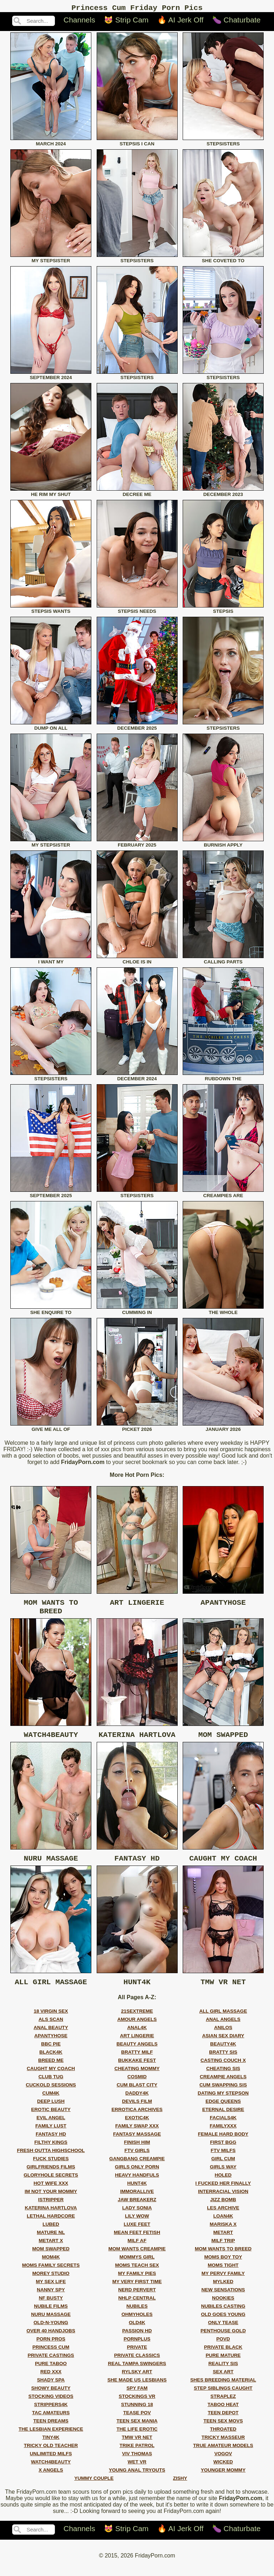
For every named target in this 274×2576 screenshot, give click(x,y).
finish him (137, 2153)
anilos (223, 2038)
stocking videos (51, 2407)
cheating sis (223, 2079)
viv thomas (137, 2464)
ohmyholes (136, 2325)
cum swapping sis (223, 2095)
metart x (51, 2251)
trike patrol (137, 2456)
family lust (50, 2136)
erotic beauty (50, 2120)
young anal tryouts (137, 2480)
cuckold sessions (51, 2095)
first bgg (223, 2153)
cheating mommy (137, 2079)
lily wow (137, 2226)
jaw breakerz (137, 2210)
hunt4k (137, 2194)
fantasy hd (51, 2144)
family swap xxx (137, 2136)
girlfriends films (51, 2177)
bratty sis (223, 2062)
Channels (79, 21)
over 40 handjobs (50, 2341)
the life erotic (137, 2439)
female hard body (223, 2144)
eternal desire (223, 2120)
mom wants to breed (223, 2259)
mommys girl (137, 2267)
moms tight (223, 2275)
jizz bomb (223, 2210)
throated (223, 2439)
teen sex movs (223, 2431)
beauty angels (137, 2054)
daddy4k (136, 2103)
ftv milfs (223, 2161)
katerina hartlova (51, 2218)
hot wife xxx (51, 2194)
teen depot (223, 2423)
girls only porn (137, 2177)
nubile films (51, 2316)
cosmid (137, 2087)
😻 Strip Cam (126, 21)
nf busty (51, 2308)
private (137, 2357)
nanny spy (51, 2300)
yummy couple (93, 2489)
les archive (223, 2218)
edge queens (223, 2112)
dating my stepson (223, 2103)
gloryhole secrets (51, 2185)
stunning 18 (137, 2415)
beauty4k (223, 2054)
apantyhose (50, 2046)
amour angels (137, 2030)
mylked (223, 2292)
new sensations (223, 2300)
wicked (223, 2472)
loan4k (223, 2226)
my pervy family (223, 2284)
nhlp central (137, 2308)
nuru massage (51, 2325)
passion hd (137, 2341)
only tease (223, 2333)
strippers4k (51, 2415)
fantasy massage (137, 2144)
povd (223, 2349)
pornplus (136, 2349)
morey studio (50, 2284)
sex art (223, 2382)
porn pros (50, 2349)
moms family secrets (51, 2275)
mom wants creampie (137, 2259)
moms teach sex (137, 2275)
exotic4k (137, 2128)
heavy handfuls (137, 2185)
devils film (137, 2112)
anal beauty (51, 2038)
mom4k (51, 2267)
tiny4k (51, 2448)
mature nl (51, 2243)
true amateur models (223, 2456)
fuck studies (51, 2169)
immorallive (137, 2202)
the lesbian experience (51, 2439)
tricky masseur (223, 2448)
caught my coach (51, 2079)
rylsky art (137, 2382)
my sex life (51, 2292)
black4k (50, 2062)
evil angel (50, 2128)
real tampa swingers (137, 2374)
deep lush (51, 2112)
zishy (180, 2489)
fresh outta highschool (51, 2161)
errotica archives (136, 2120)
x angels (51, 2480)
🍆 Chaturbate (236, 21)
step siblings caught (223, 2398)
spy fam (136, 2398)
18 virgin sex (51, 2021)
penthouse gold (223, 2341)
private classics (137, 2366)
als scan (51, 2030)
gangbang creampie (136, 2169)
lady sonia (137, 2218)
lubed (50, 2235)
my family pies (137, 2284)
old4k (137, 2333)
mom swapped (50, 2259)
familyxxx (223, 2136)
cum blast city (137, 2095)
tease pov (137, 2423)
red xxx (50, 2382)
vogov (223, 2464)
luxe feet (137, 2235)
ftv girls (137, 2161)
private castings (50, 2366)
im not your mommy (51, 2202)
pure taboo (51, 2374)
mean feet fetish (137, 2243)
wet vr (137, 2472)
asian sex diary (223, 2046)
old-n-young (51, 2333)
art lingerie (137, 2046)
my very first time (137, 2292)
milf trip (223, 2251)
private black (223, 2357)
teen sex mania (137, 2431)
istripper (51, 2210)
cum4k (51, 2103)
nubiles (136, 2316)
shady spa (51, 2390)
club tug (51, 2087)
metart (223, 2243)
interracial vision (223, 2202)
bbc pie (51, 2054)
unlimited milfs (51, 2464)
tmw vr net (137, 2448)
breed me (51, 2071)
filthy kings (50, 2153)
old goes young (223, 2325)
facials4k (223, 2128)
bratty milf (137, 2062)
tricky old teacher (51, 2456)
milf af (137, 2251)
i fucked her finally (223, 2194)
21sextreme (137, 2021)
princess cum (51, 2357)
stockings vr (137, 2407)
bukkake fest (137, 2071)
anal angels (223, 2030)
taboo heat (223, 2415)
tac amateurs (51, 2423)
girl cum (223, 2169)
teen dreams (50, 2431)
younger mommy (223, 2480)
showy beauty (50, 2398)
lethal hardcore (51, 2226)
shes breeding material (223, 2390)
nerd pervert (137, 2300)
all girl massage (223, 2021)
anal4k (137, 2038)
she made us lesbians (137, 2390)
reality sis (223, 2374)
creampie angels (223, 2087)
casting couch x (223, 2071)
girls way (223, 2177)
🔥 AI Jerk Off (180, 21)
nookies (223, 2308)
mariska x (223, 2235)
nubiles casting (223, 2316)
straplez (223, 2407)
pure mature (223, 2366)
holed (223, 2185)
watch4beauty (51, 2472)
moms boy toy (223, 2267)
